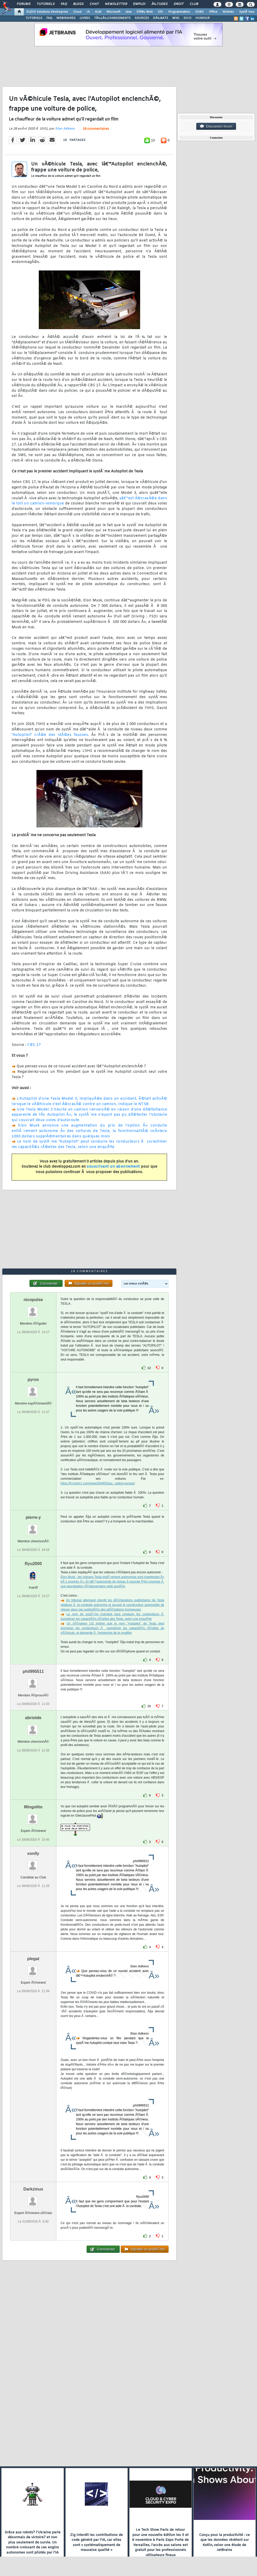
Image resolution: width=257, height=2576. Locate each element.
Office (213, 12)
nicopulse (33, 1299)
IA (88, 12)
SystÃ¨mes (246, 12)
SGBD (199, 12)
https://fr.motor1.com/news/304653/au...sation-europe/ (98, 1483)
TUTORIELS (34, 18)
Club (194, 4)
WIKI (175, 18)
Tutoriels (45, 4)
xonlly (33, 1853)
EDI (160, 12)
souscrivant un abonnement (113, 1166)
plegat (33, 1958)
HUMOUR (202, 18)
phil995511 (33, 1671)
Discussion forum (216, 126)
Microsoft (113, 12)
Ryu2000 (33, 1563)
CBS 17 (34, 1045)
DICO (187, 18)
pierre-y (33, 1517)
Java (128, 12)
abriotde (33, 1718)
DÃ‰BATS (160, 18)
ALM (98, 12)
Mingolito (33, 1807)
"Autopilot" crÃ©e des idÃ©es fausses (50, 734)
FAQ (63, 4)
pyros (33, 1379)
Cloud (77, 12)
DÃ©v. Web (145, 12)
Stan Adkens (65, 129)
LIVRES (85, 18)
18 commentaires (96, 129)
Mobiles (228, 12)
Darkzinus (33, 2189)
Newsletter (115, 4)
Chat (94, 4)
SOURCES (142, 18)
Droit (178, 4)
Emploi (139, 4)
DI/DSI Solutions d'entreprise (47, 12)
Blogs (78, 4)
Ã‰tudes (159, 4)
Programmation (179, 12)
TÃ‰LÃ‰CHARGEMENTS (112, 18)
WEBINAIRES (65, 18)
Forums (23, 4)
